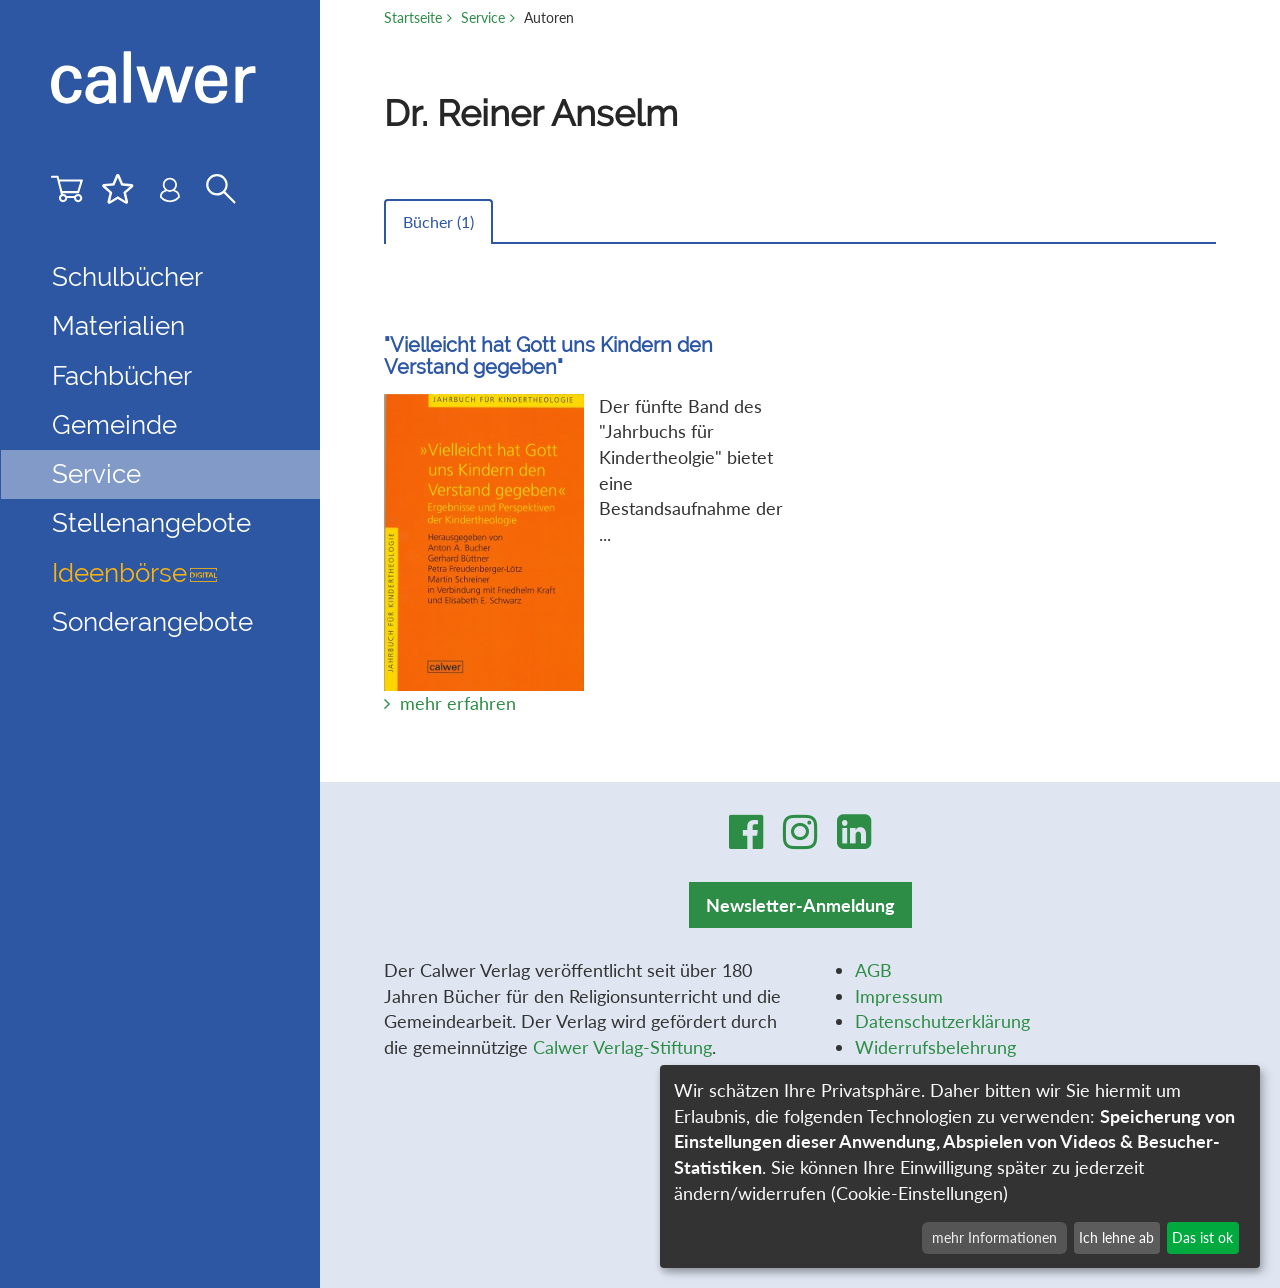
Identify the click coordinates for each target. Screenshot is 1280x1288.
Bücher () (438, 221)
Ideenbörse (134, 573)
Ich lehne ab (1116, 1237)
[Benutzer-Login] (170, 194)
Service (483, 17)
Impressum (899, 996)
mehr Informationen (994, 1237)
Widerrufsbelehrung (935, 1047)
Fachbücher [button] (122, 376)
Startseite (413, 17)
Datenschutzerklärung (942, 1021)
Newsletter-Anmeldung (800, 905)
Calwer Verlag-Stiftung (622, 1047)
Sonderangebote (152, 622)
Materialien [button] (118, 326)
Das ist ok (1202, 1237)
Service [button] (96, 474)
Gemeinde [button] (114, 425)
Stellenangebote (151, 523)
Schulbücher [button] (127, 277)
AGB (873, 970)
